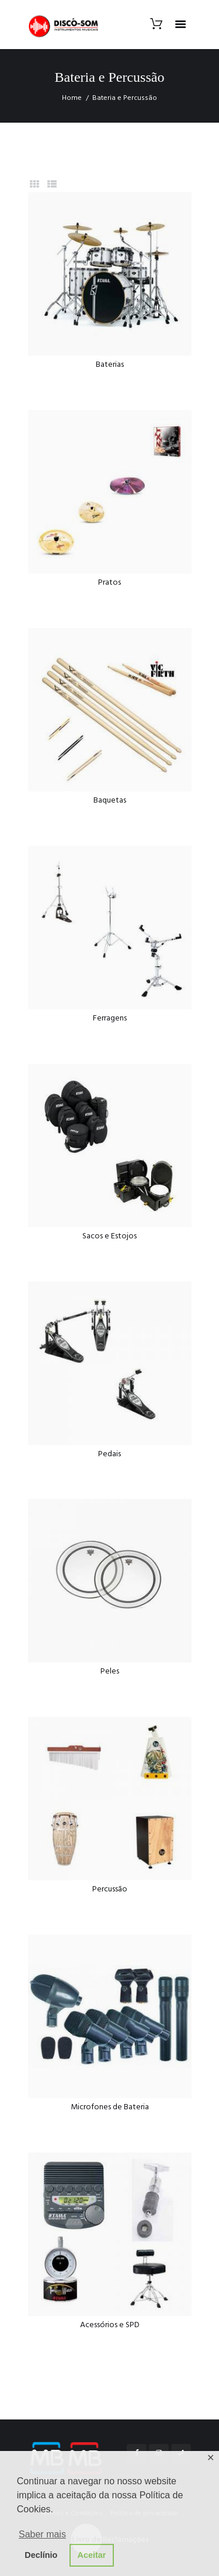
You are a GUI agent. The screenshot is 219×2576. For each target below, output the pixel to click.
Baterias (110, 365)
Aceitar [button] (92, 2555)
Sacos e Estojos (109, 1236)
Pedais (109, 1454)
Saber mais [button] (42, 2534)
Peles (109, 1671)
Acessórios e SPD (110, 2325)
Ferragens (110, 1018)
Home (72, 98)
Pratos (109, 582)
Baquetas (109, 800)
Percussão (109, 1889)
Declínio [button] (41, 2555)
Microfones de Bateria (110, 2107)
